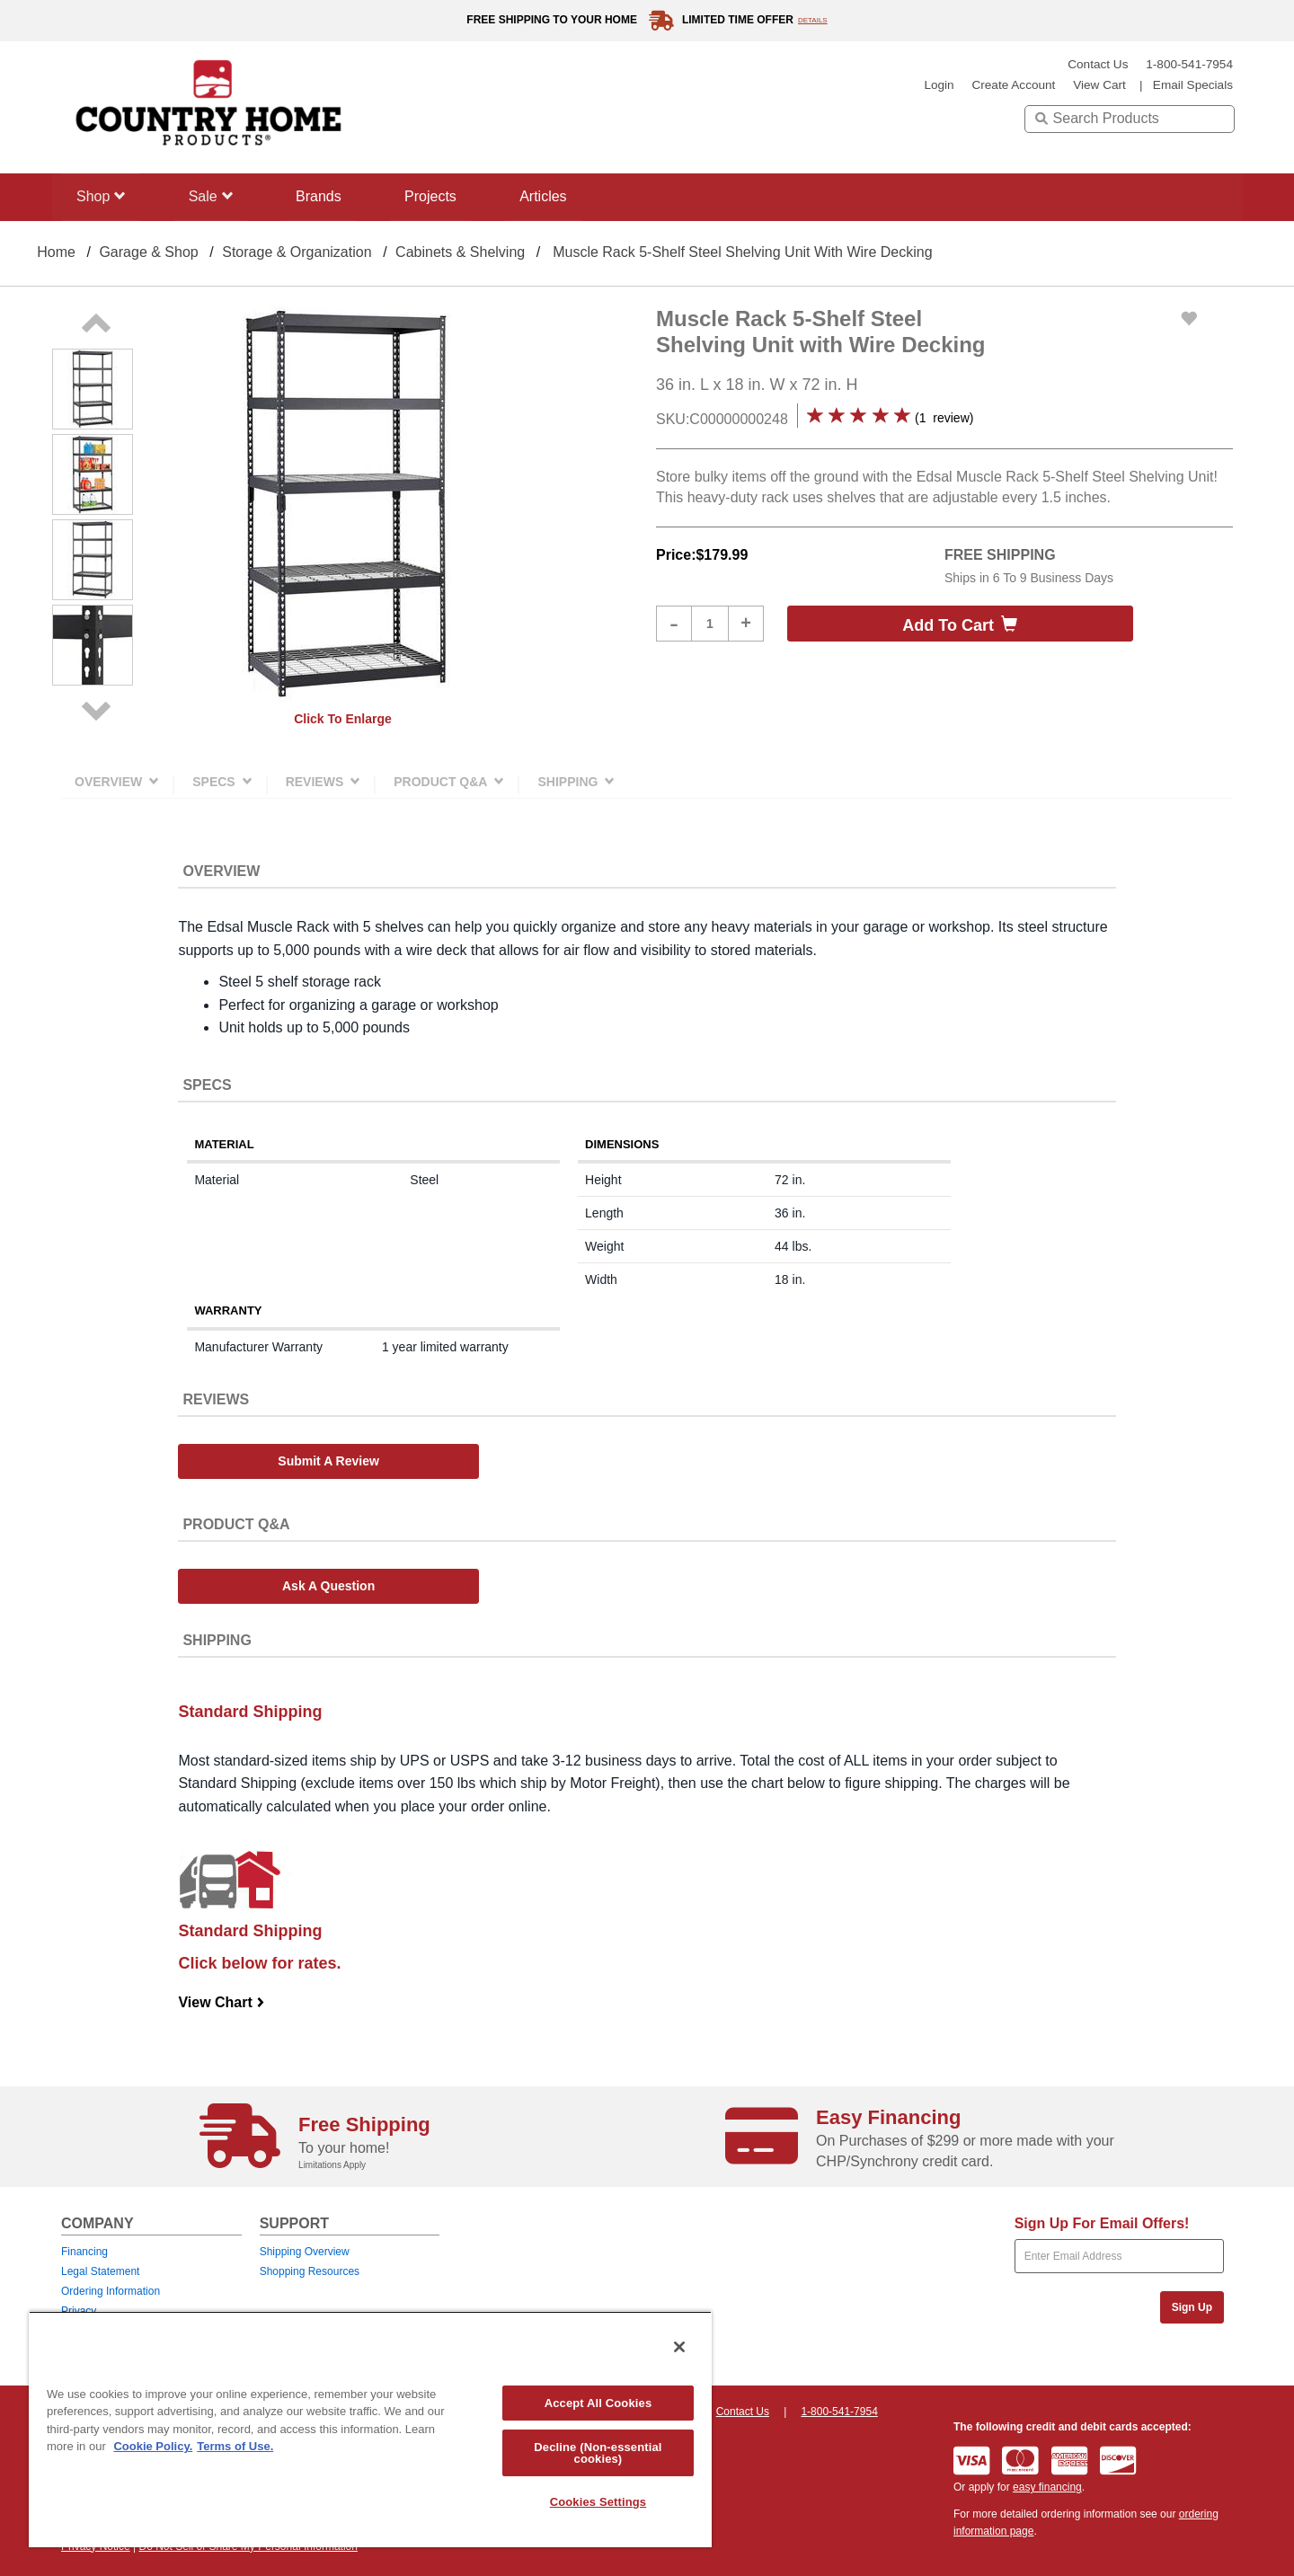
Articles (552, 196)
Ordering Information (110, 2291)
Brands (324, 196)
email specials (1193, 85)
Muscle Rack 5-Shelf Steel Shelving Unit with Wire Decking (742, 252)
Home (56, 252)
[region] (370, 2429)
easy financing (1047, 2487)
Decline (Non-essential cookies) (597, 2452)
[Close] (679, 2347)
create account (1013, 85)
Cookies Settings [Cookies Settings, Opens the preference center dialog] (598, 2502)
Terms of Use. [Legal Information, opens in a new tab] (235, 2446)
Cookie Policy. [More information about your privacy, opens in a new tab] (152, 2446)
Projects (438, 196)
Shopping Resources (309, 2271)
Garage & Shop (148, 252)
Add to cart (959, 624)
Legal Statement (100, 2271)
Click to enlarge (343, 719)
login (938, 85)
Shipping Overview (305, 2251)
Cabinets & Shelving (460, 252)
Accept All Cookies (598, 2403)
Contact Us (1098, 64)
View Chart (221, 2002)
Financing (84, 2251)
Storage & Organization (296, 252)
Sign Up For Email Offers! (1102, 2223)
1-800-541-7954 (1189, 64)
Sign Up (1192, 2307)
